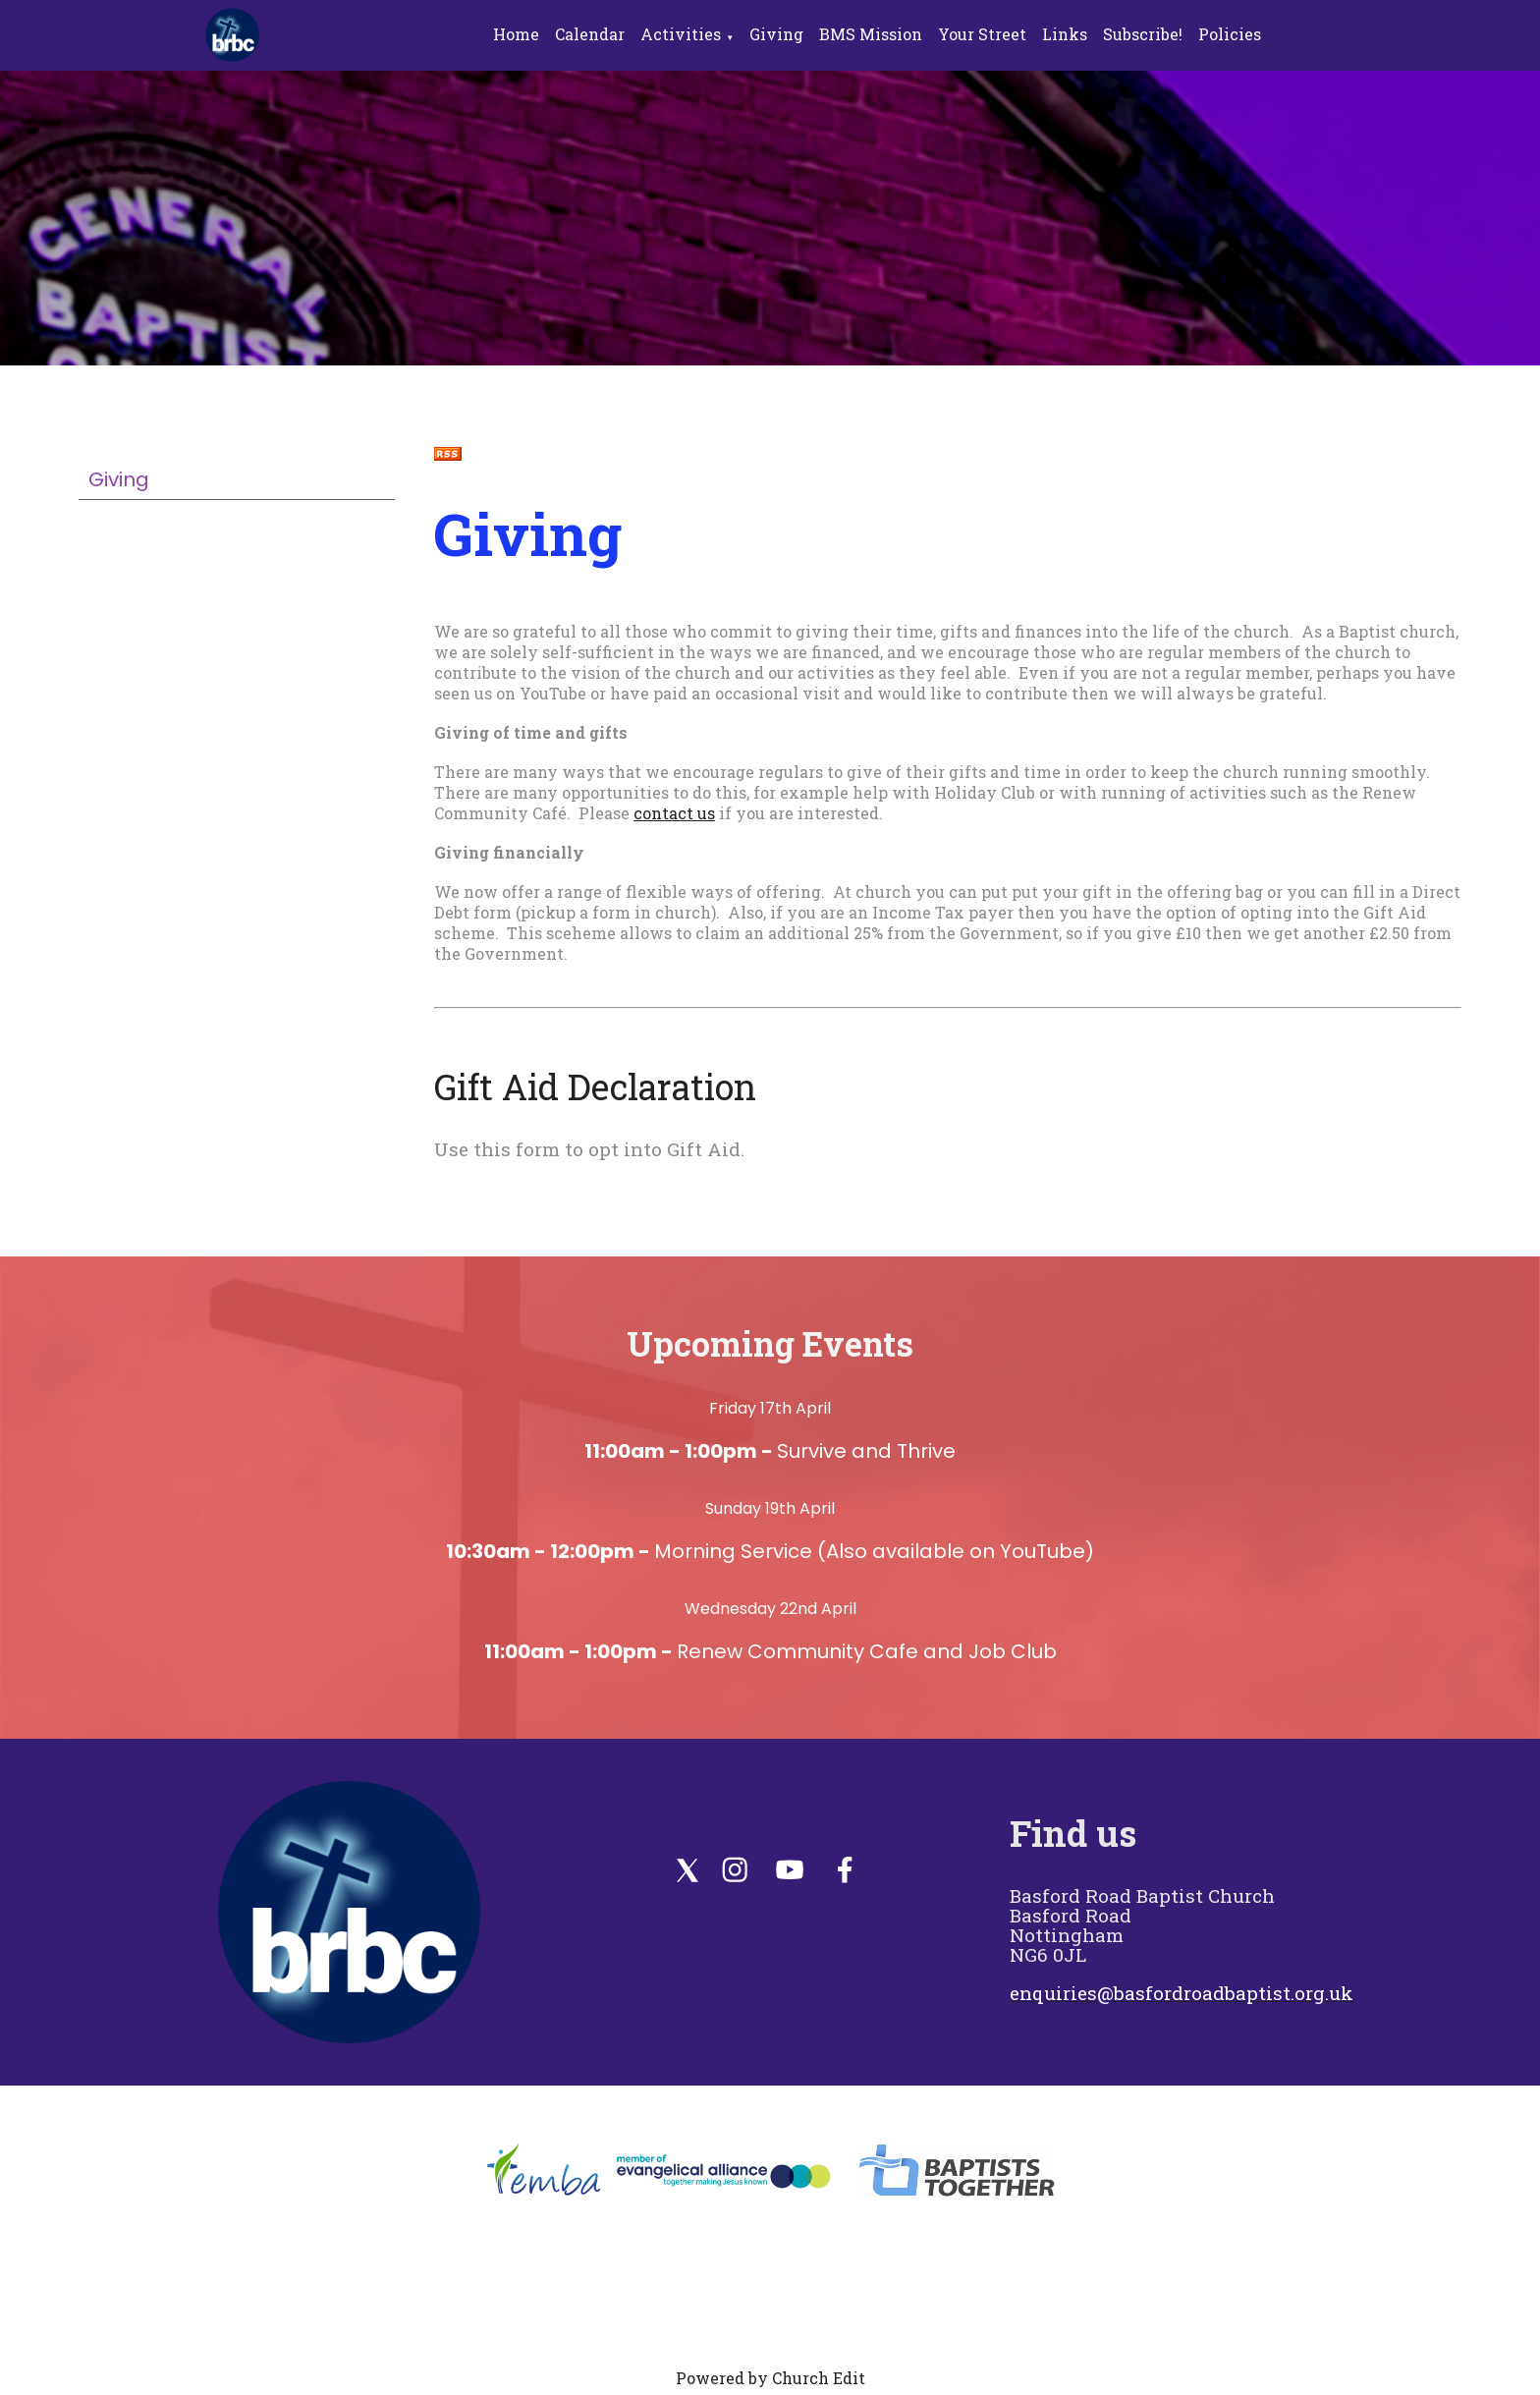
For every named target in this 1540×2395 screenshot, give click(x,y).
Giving (776, 34)
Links (1064, 34)
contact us (674, 813)
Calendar (590, 34)
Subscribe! (1142, 34)
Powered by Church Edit (770, 2377)
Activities (680, 34)
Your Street (982, 34)
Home (516, 34)
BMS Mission (870, 34)
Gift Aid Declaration (595, 1086)
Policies (1229, 34)
